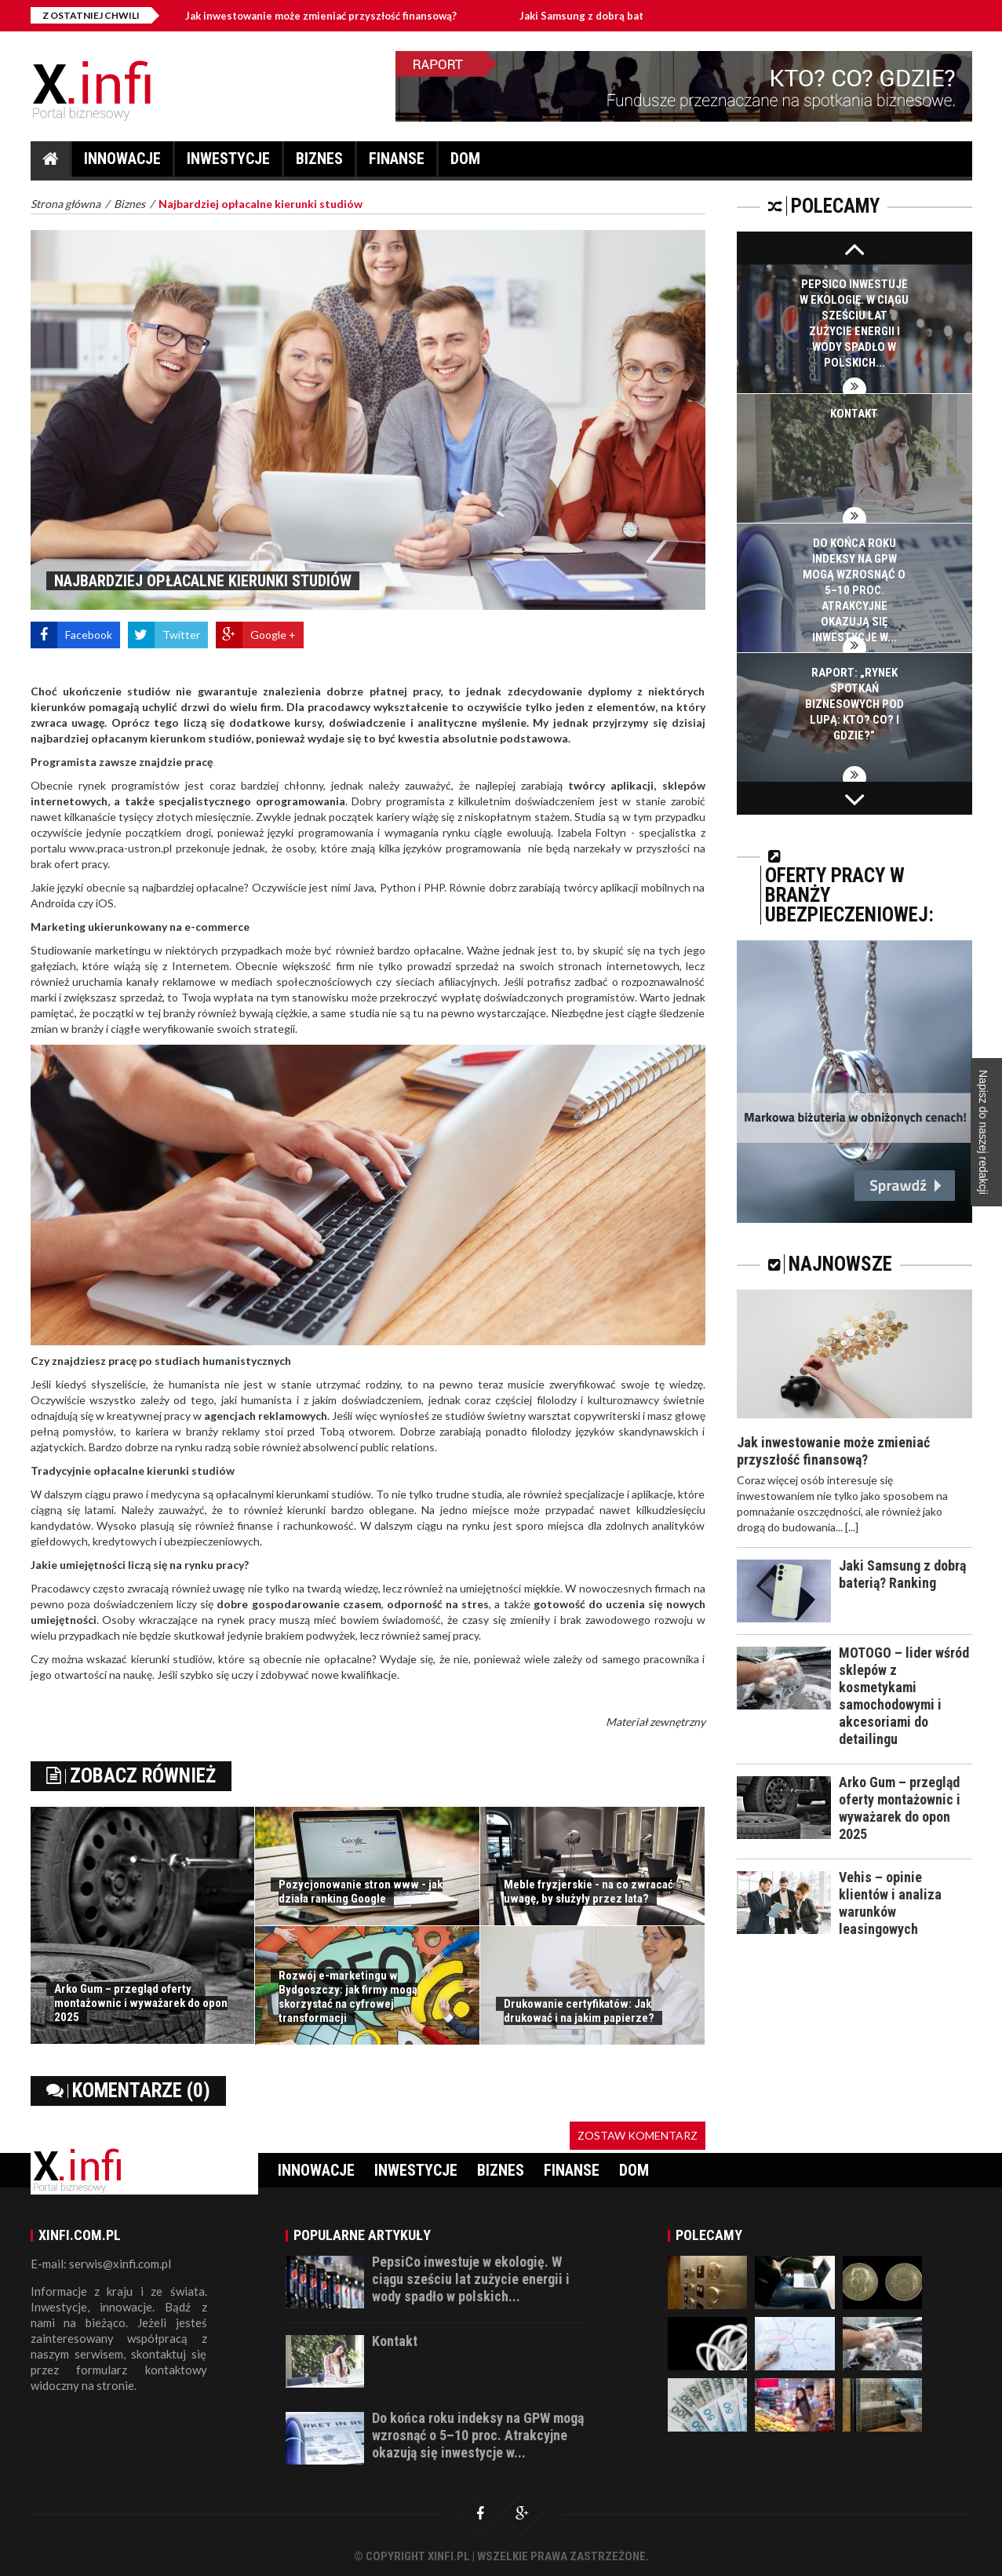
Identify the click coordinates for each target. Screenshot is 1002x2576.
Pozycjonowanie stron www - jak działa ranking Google (361, 1891)
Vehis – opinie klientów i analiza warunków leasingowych (890, 1903)
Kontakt (854, 414)
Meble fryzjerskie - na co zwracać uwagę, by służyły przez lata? (588, 1891)
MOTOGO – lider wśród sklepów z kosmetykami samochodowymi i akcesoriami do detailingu (904, 1695)
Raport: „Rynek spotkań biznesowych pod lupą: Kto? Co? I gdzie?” (854, 704)
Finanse (396, 163)
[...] (851, 1527)
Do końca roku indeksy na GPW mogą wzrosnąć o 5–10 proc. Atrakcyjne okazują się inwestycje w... (854, 590)
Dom (465, 163)
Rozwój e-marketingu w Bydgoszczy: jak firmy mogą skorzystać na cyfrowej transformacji (348, 1996)
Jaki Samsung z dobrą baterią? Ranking (632, 15)
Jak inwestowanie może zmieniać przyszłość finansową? (338, 15)
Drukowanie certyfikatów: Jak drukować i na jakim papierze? (579, 2011)
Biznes (319, 163)
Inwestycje (228, 163)
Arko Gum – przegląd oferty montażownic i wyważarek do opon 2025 (141, 2003)
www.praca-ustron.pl (120, 848)
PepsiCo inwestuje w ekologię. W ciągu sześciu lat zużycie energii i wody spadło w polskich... (471, 2278)
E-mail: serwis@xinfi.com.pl (101, 2264)
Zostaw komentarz (638, 2135)
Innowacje (122, 163)
